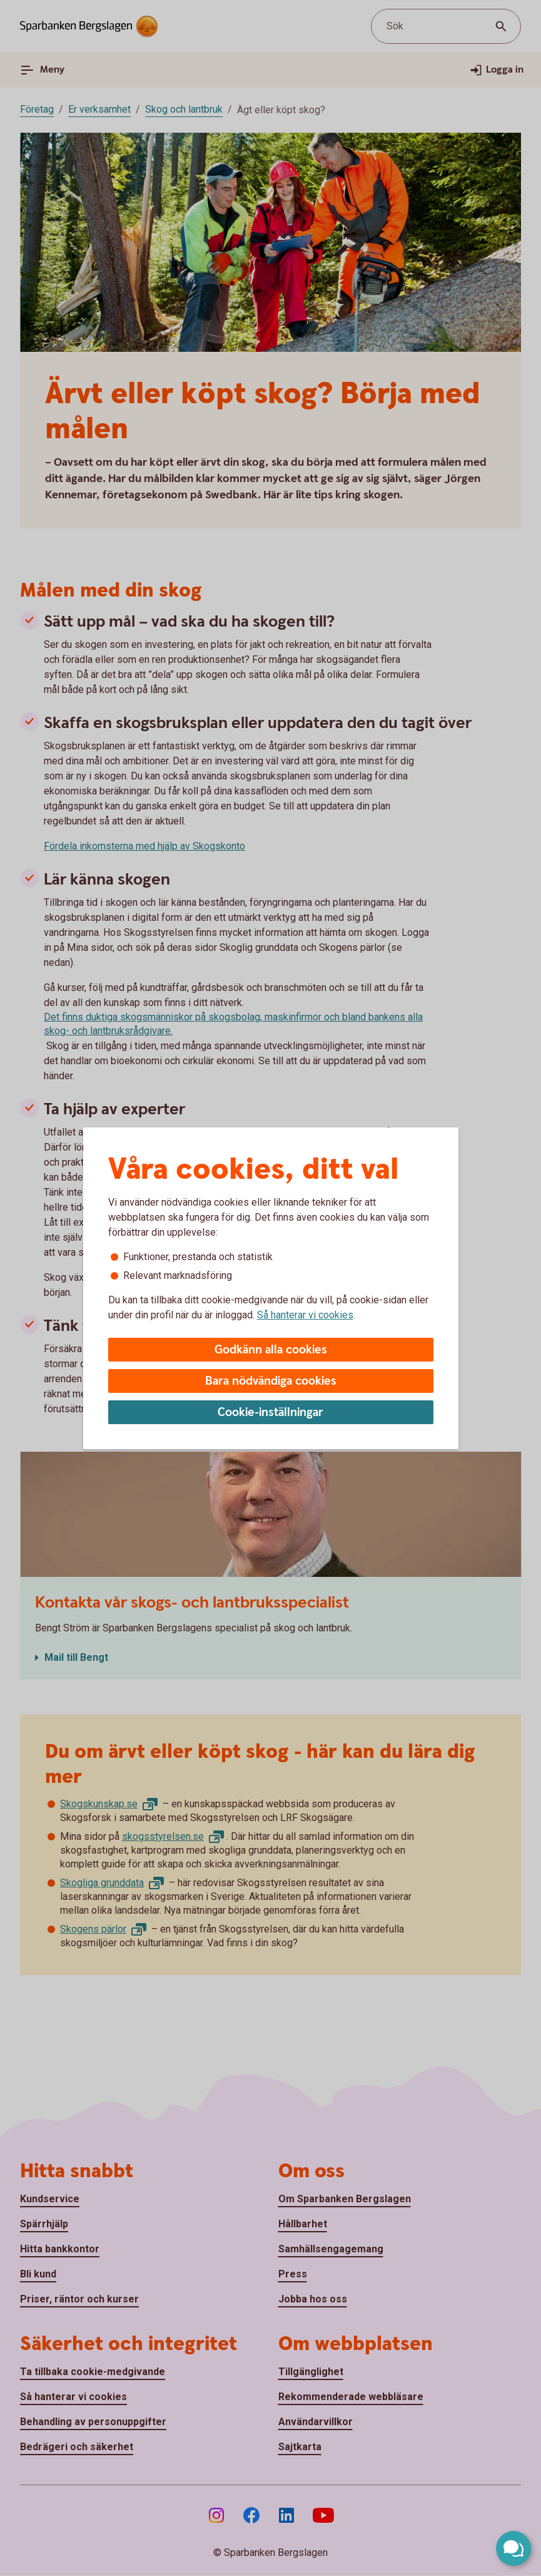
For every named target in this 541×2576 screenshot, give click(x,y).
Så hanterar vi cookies (305, 1315)
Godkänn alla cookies (271, 1350)
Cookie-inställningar (270, 1412)
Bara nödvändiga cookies (270, 1381)
